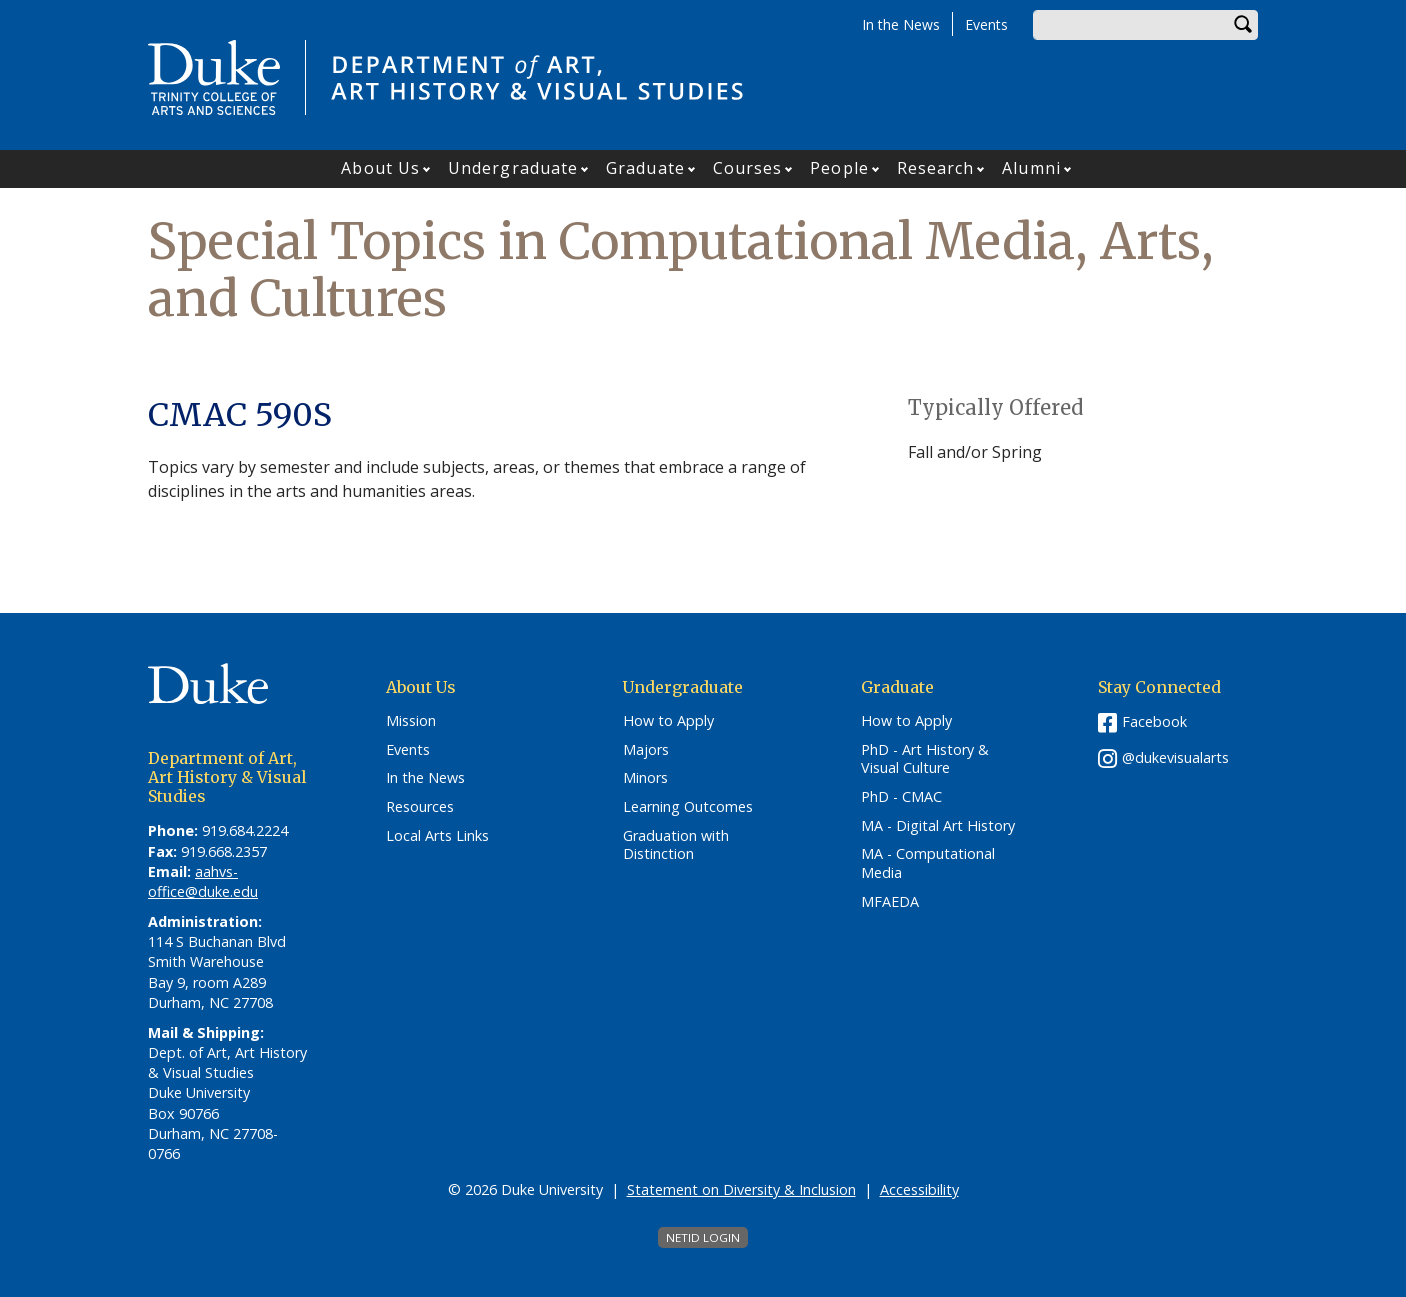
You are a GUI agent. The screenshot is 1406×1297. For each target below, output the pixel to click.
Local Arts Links (437, 836)
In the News (901, 24)
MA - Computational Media (928, 863)
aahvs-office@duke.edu (203, 881)
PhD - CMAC (901, 797)
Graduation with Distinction (676, 845)
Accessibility (919, 1189)
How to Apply (668, 721)
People (839, 168)
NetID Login (703, 1237)
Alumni (1031, 168)
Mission (411, 721)
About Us (380, 168)
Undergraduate (513, 168)
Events (986, 24)
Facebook (1154, 721)
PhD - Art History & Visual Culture (925, 759)
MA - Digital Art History (938, 826)
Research (936, 168)
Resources (420, 807)
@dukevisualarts (1175, 757)
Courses (748, 168)
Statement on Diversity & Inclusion (741, 1189)
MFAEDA (890, 902)
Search (1243, 25)
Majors (646, 750)
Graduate (645, 168)
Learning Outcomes (688, 807)
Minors (645, 778)
